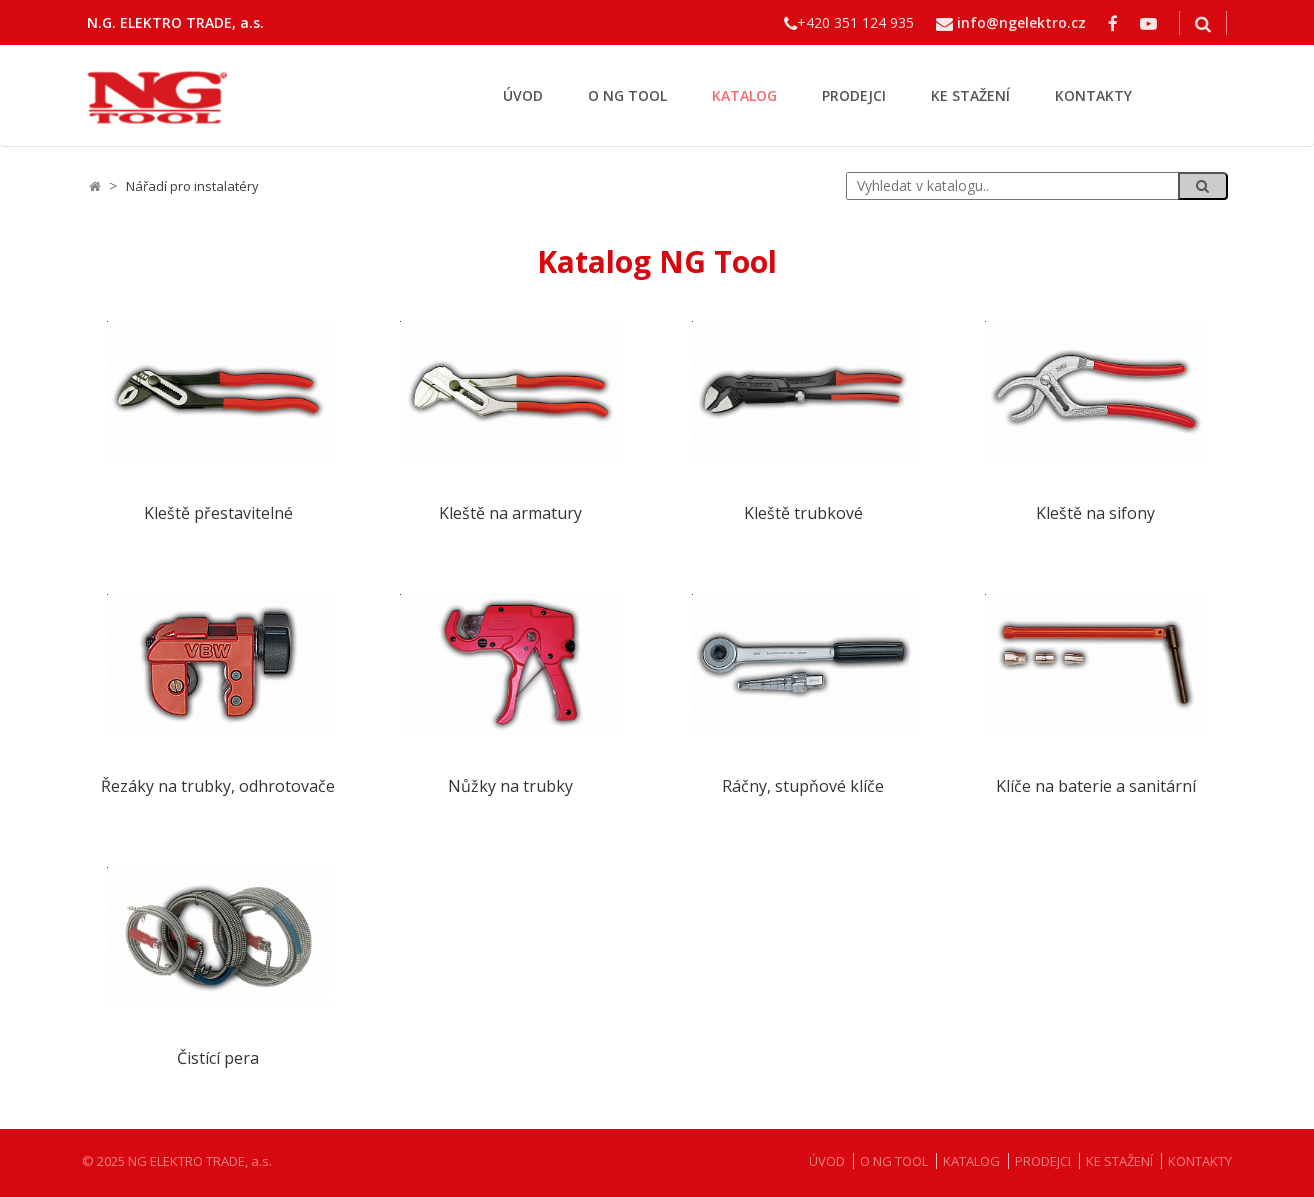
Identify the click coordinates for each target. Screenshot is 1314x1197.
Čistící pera (218, 1058)
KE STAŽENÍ (970, 95)
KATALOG (744, 95)
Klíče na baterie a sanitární (1096, 786)
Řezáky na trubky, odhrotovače (218, 786)
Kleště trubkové (803, 513)
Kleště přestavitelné (218, 513)
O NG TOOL (627, 95)
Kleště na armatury (510, 513)
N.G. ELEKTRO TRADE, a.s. (175, 22)
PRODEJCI (854, 95)
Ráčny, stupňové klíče (803, 786)
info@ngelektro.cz (1021, 22)
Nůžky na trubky (510, 786)
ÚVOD (523, 95)
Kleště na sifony (1095, 513)
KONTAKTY (1093, 95)
